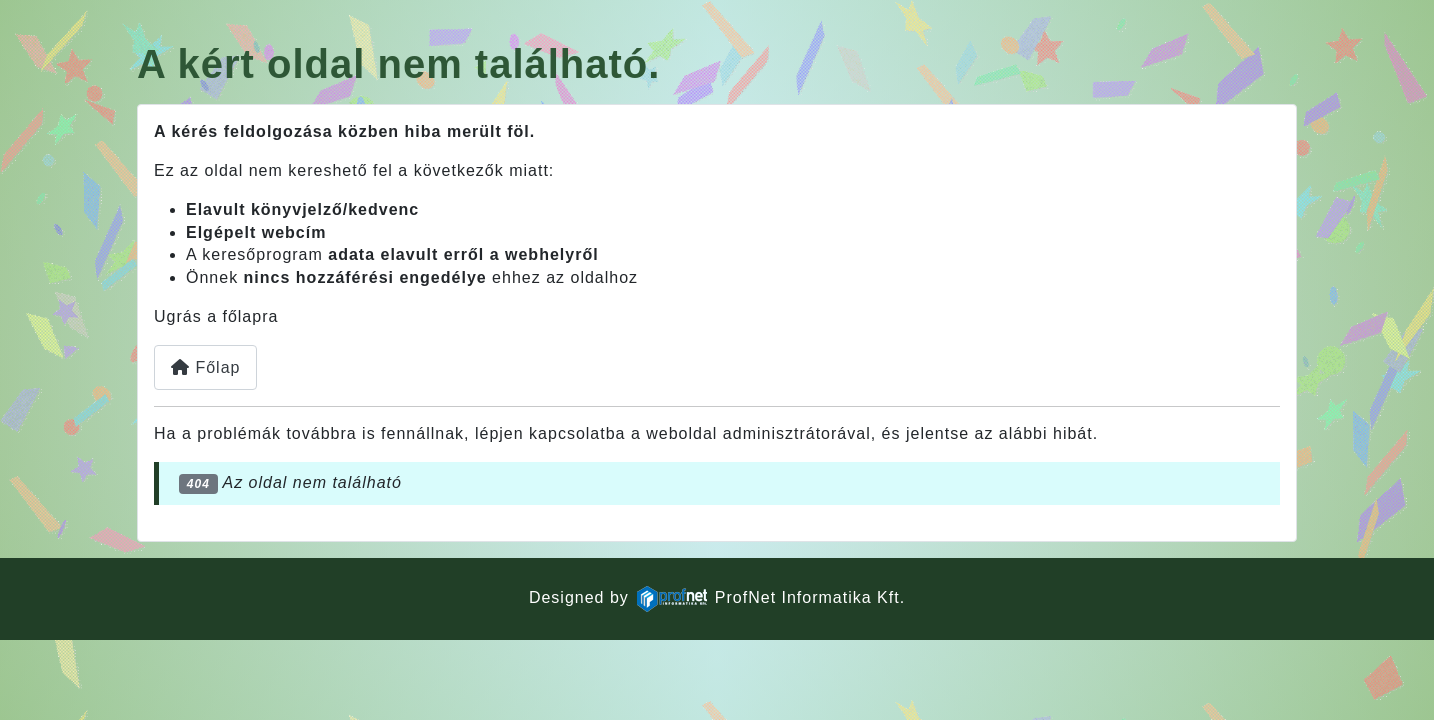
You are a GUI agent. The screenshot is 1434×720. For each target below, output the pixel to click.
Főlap (205, 367)
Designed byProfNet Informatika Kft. (717, 597)
